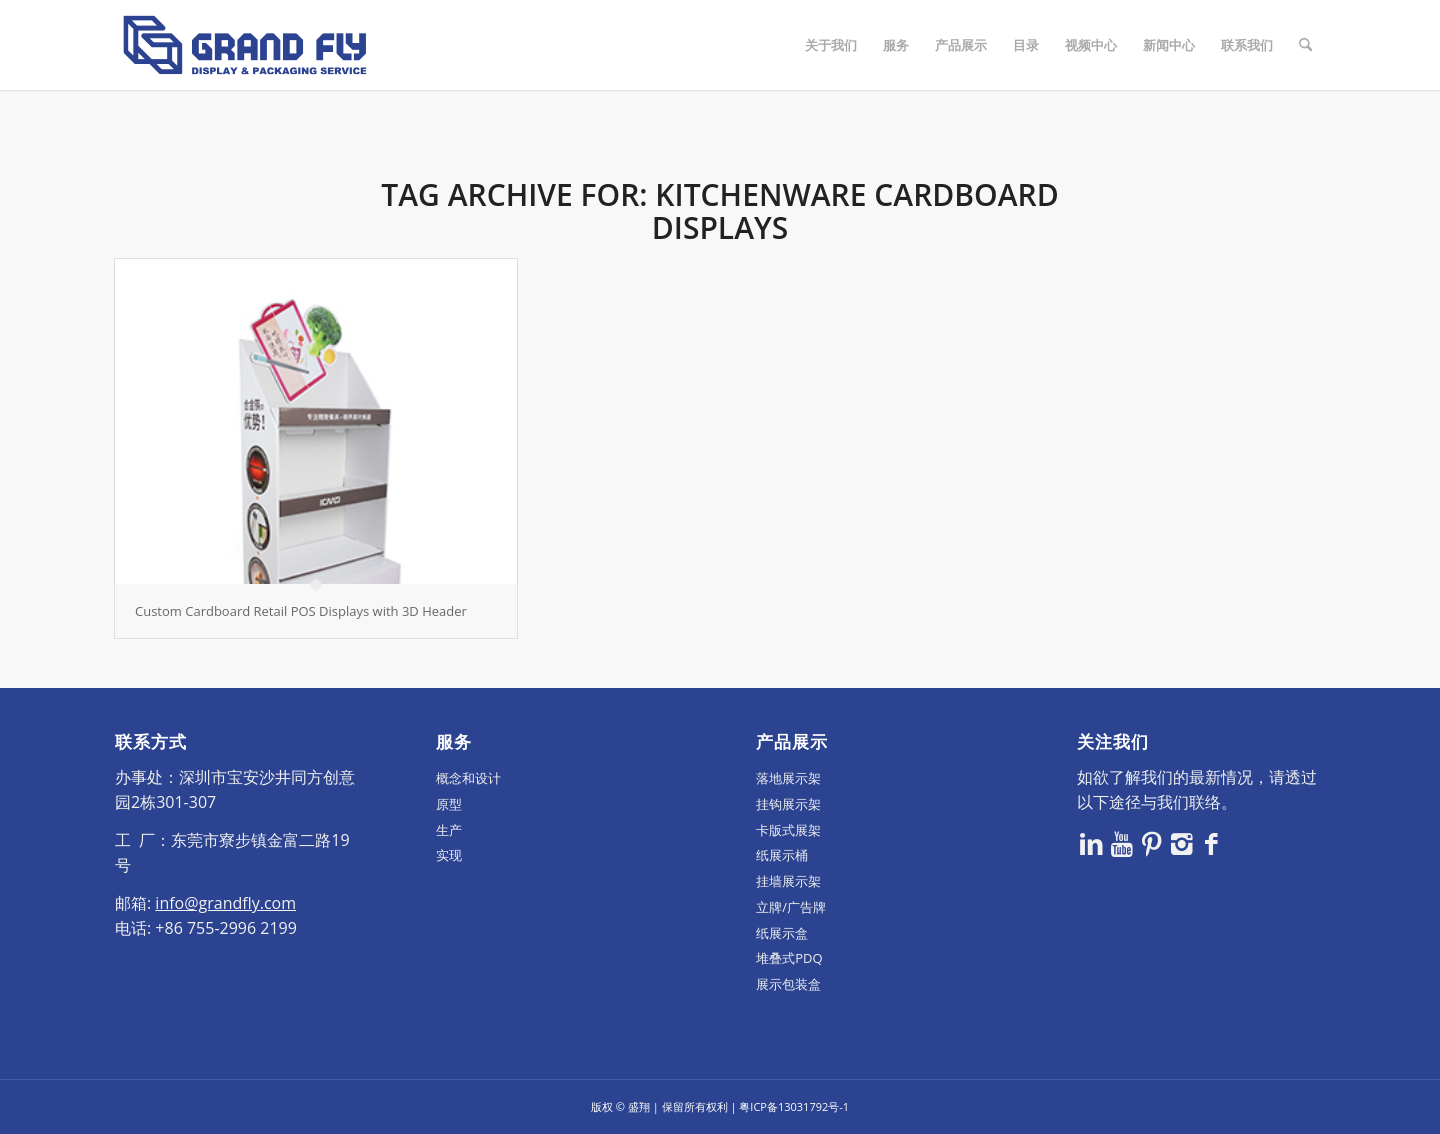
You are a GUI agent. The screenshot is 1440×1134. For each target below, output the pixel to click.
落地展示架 (788, 778)
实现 (449, 855)
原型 (449, 804)
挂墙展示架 (788, 881)
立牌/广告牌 (791, 907)
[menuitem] (831, 45)
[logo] (245, 45)
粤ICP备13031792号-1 (794, 1106)
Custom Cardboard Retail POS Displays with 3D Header (301, 611)
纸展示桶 (782, 855)
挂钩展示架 (788, 804)
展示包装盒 (788, 984)
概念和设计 (468, 778)
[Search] (1305, 45)
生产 (449, 830)
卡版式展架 (788, 830)
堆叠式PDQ (789, 958)
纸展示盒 (782, 933)
